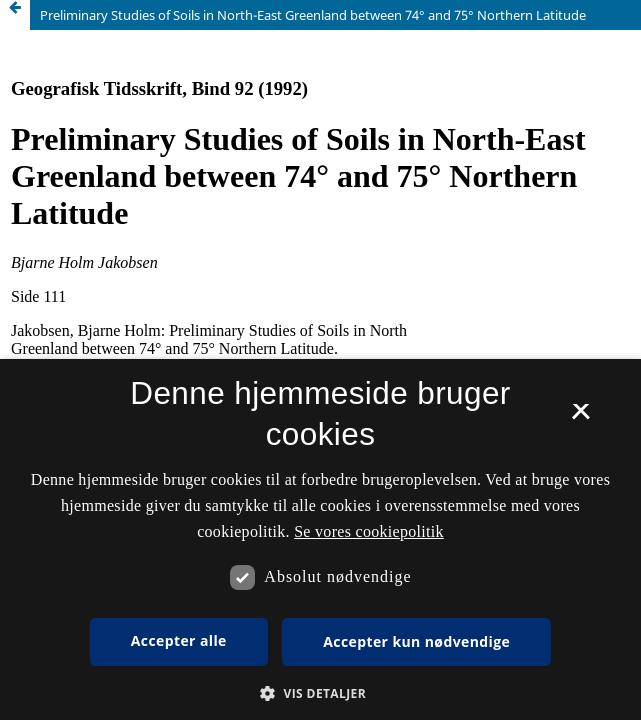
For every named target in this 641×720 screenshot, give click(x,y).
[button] (320, 693)
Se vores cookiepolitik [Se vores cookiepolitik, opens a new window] (369, 531)
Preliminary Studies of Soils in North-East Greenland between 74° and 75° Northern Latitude (313, 15)
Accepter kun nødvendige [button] (416, 641)
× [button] (580, 418)
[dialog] (320, 539)
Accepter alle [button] (179, 640)
